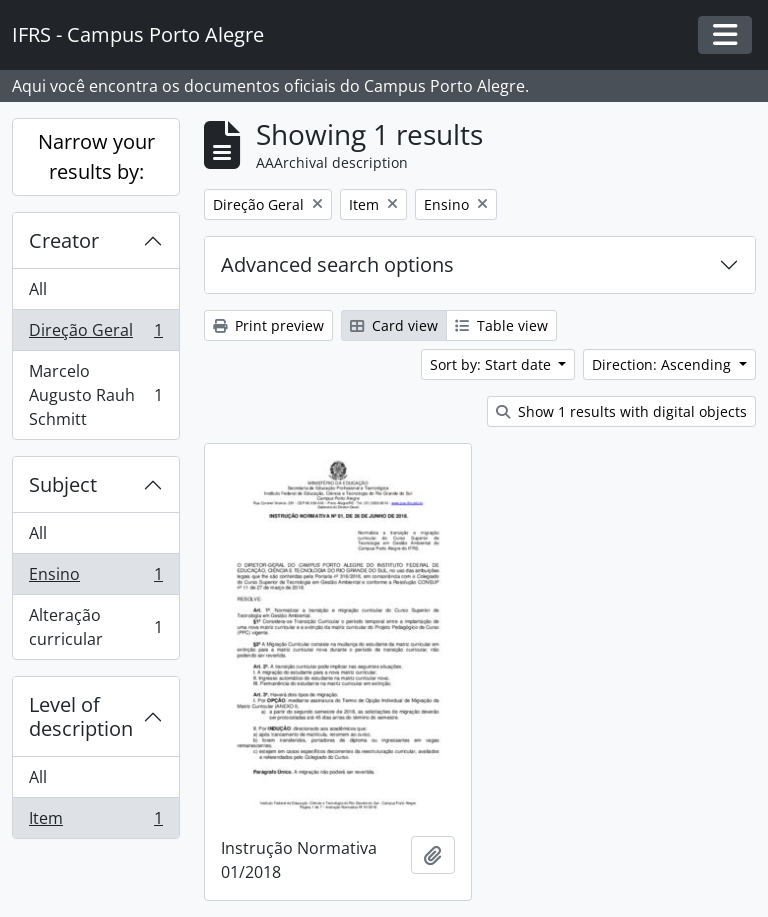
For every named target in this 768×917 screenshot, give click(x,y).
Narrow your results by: (96, 156)
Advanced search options (337, 264)
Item (95, 822)
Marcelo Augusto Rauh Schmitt (95, 395)
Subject (63, 484)
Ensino (95, 578)
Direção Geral (95, 334)
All (38, 289)
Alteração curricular (95, 627)
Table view (501, 325)
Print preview (268, 325)
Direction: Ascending (663, 364)
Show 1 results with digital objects (621, 411)
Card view (394, 325)
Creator (64, 240)
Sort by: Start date (492, 364)
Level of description (81, 716)
